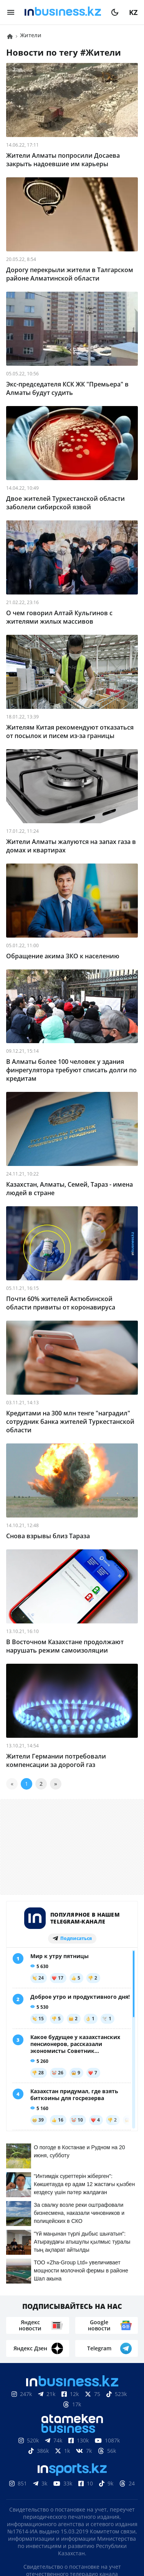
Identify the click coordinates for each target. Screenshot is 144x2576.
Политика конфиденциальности (72, 2540)
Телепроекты (30, 2504)
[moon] (115, 12)
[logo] (63, 12)
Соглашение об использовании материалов (72, 2466)
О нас (33, 2493)
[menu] (11, 12)
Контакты (66, 2493)
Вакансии (77, 2504)
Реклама (105, 2493)
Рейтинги (119, 2504)
